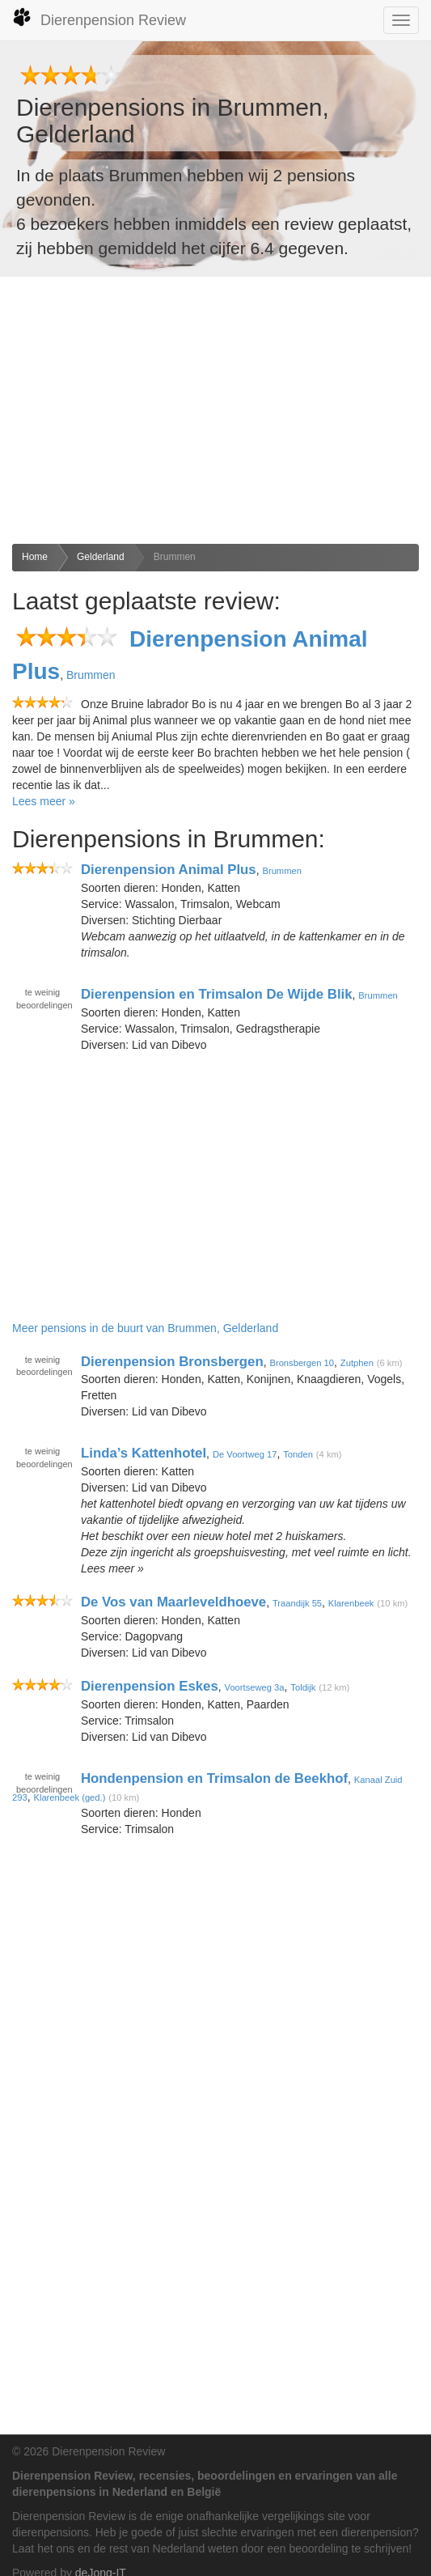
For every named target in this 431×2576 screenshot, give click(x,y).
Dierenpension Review (99, 17)
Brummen (175, 556)
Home (35, 556)
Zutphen (357, 1362)
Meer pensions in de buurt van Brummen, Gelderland (145, 1328)
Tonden (298, 1454)
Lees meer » (43, 801)
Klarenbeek (351, 1603)
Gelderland (101, 556)
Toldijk (302, 1687)
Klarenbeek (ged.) (69, 1797)
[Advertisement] (215, 410)
